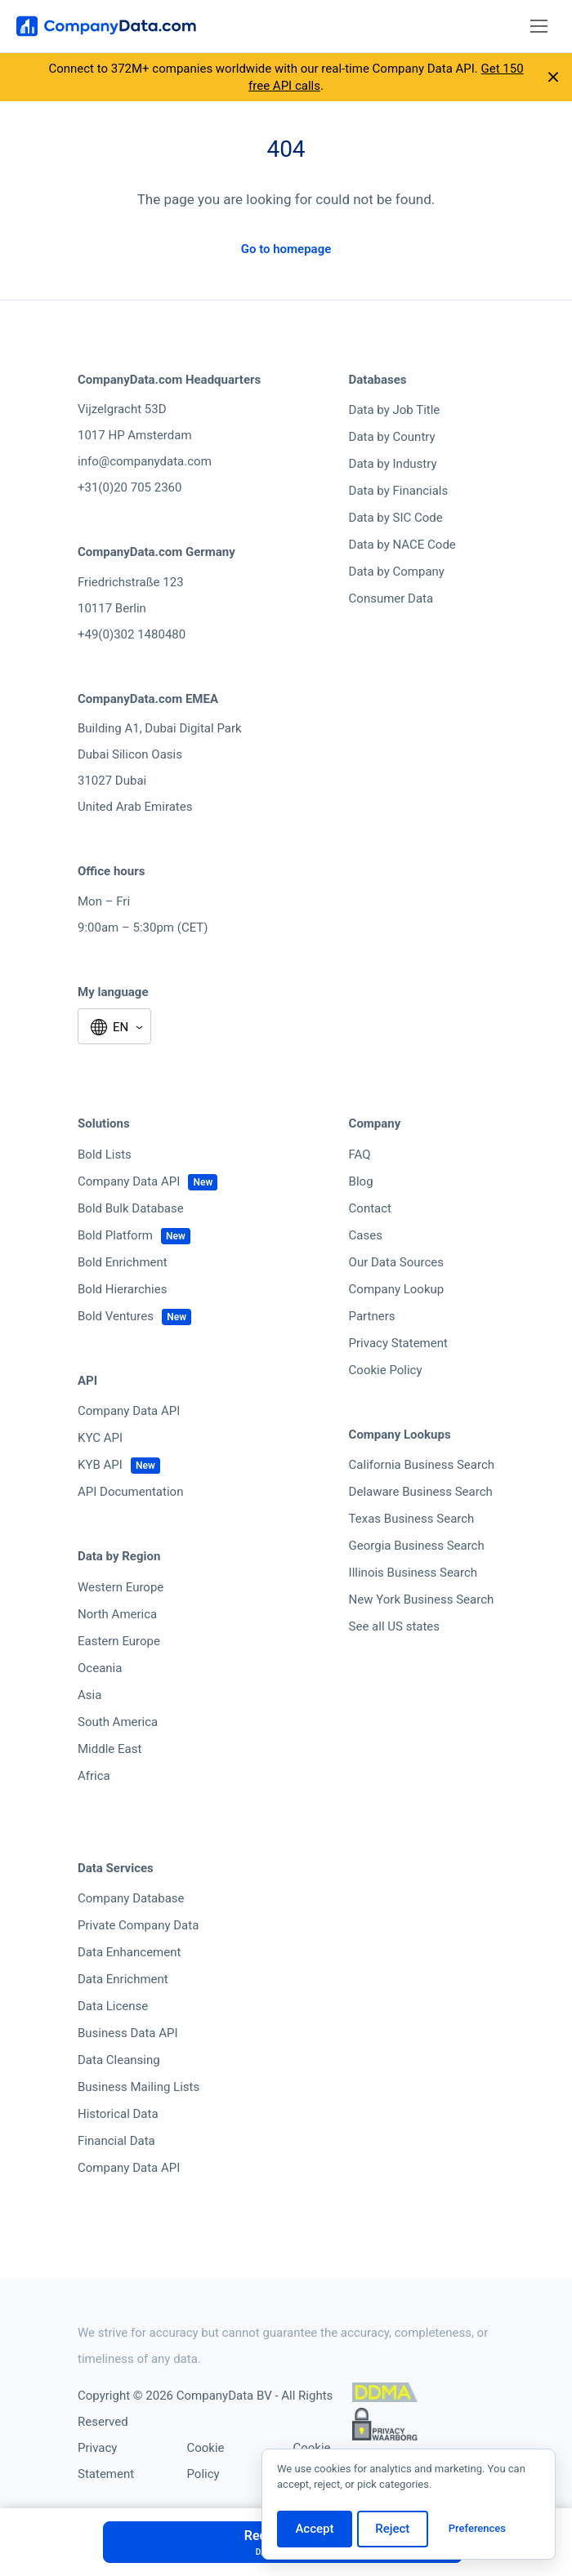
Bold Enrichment (123, 1262)
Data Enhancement (129, 1952)
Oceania (100, 1668)
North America (117, 1614)
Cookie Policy (385, 1370)
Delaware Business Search (421, 1491)
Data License (113, 2006)
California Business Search (421, 1464)
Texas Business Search (412, 1518)
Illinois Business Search (413, 1572)
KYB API (100, 1464)
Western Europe (120, 1587)
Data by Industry (393, 463)
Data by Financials (399, 490)
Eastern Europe (119, 1641)
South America (118, 1722)
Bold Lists (105, 1154)
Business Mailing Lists (138, 2087)
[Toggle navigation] (539, 26)
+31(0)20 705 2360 (129, 487)
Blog (361, 1181)
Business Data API (128, 2033)
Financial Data (116, 2140)
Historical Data (118, 2114)
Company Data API (129, 1181)
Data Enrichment (123, 1979)
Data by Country (392, 436)
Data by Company (397, 571)
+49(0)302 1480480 (131, 634)
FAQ (360, 1154)
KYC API (100, 1437)
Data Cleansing (119, 2060)
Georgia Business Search (417, 1545)
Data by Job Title (394, 410)
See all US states (394, 1626)
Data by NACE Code (402, 544)
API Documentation (130, 1491)
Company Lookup (397, 1289)
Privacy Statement (398, 1343)
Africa (94, 1775)
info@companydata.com (145, 461)
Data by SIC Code (396, 517)
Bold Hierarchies (122, 1289)
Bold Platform (115, 1235)
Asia (89, 1695)
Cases (365, 1235)
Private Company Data (138, 1925)
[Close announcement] (553, 77)
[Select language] (114, 1027)
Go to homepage (286, 249)
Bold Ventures (116, 1316)
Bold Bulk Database (131, 1208)
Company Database (131, 1898)
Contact (370, 1208)
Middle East (109, 1749)
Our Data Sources (396, 1262)
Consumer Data (391, 598)
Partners (372, 1316)
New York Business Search (421, 1599)
